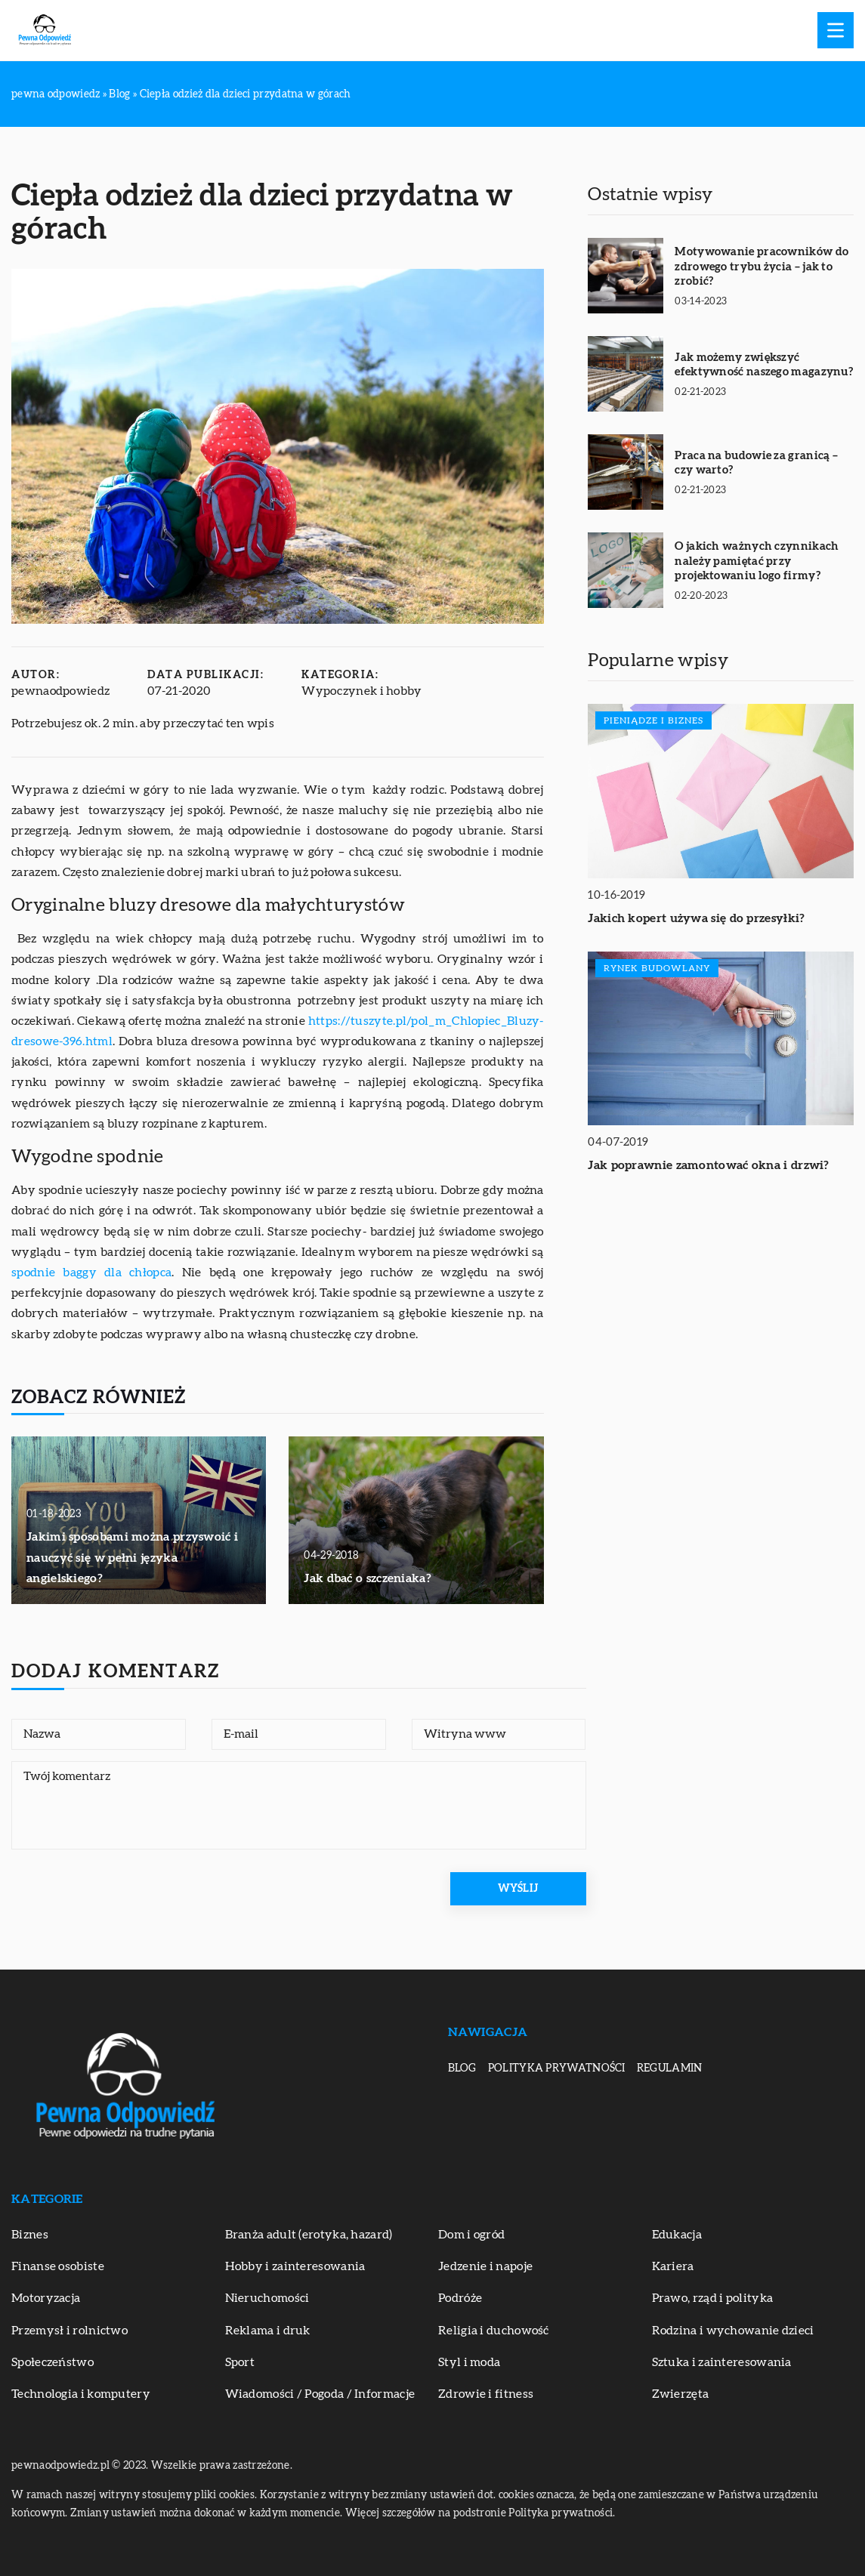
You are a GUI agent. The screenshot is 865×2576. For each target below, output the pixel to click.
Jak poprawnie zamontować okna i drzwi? (708, 1165)
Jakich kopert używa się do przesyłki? (696, 918)
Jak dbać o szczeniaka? (367, 1578)
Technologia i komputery (80, 2394)
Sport (240, 2362)
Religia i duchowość (493, 2331)
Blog (462, 2068)
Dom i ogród (471, 2235)
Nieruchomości (267, 2298)
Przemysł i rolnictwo (69, 2331)
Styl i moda (469, 2362)
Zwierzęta (680, 2394)
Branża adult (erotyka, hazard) (309, 2235)
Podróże (460, 2298)
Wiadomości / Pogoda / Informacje (320, 2394)
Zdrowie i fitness (485, 2394)
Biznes (29, 2235)
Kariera (673, 2266)
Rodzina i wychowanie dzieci (733, 2331)
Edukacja (677, 2235)
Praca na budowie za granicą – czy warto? (756, 463)
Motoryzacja (45, 2298)
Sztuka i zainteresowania (722, 2362)
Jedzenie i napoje (485, 2266)
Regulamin (670, 2068)
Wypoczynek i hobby (361, 691)
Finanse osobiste (57, 2266)
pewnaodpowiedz (60, 691)
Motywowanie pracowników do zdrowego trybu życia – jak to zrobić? (761, 266)
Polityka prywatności (557, 2068)
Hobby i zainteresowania (295, 2266)
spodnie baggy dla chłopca (91, 1272)
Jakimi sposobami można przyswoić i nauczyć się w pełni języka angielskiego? (132, 1557)
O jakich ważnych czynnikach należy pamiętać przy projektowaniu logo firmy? (757, 561)
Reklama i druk (267, 2331)
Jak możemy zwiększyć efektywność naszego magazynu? (764, 365)
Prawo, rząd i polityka (713, 2298)
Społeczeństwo (52, 2362)
